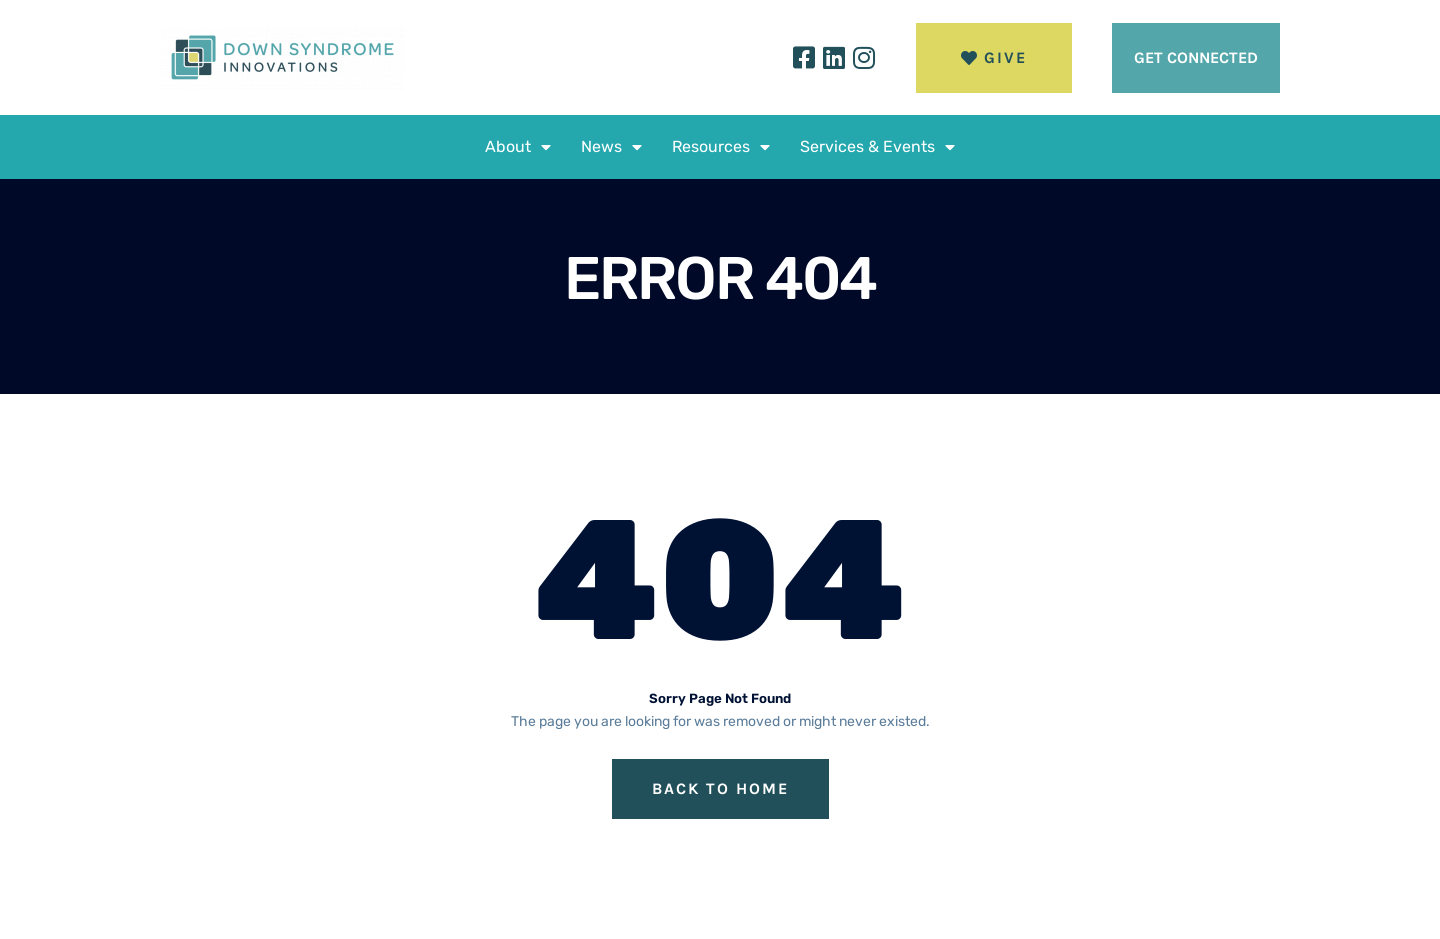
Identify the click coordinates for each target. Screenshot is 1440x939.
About (518, 147)
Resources (721, 147)
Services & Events (877, 147)
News (611, 147)
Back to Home (720, 788)
